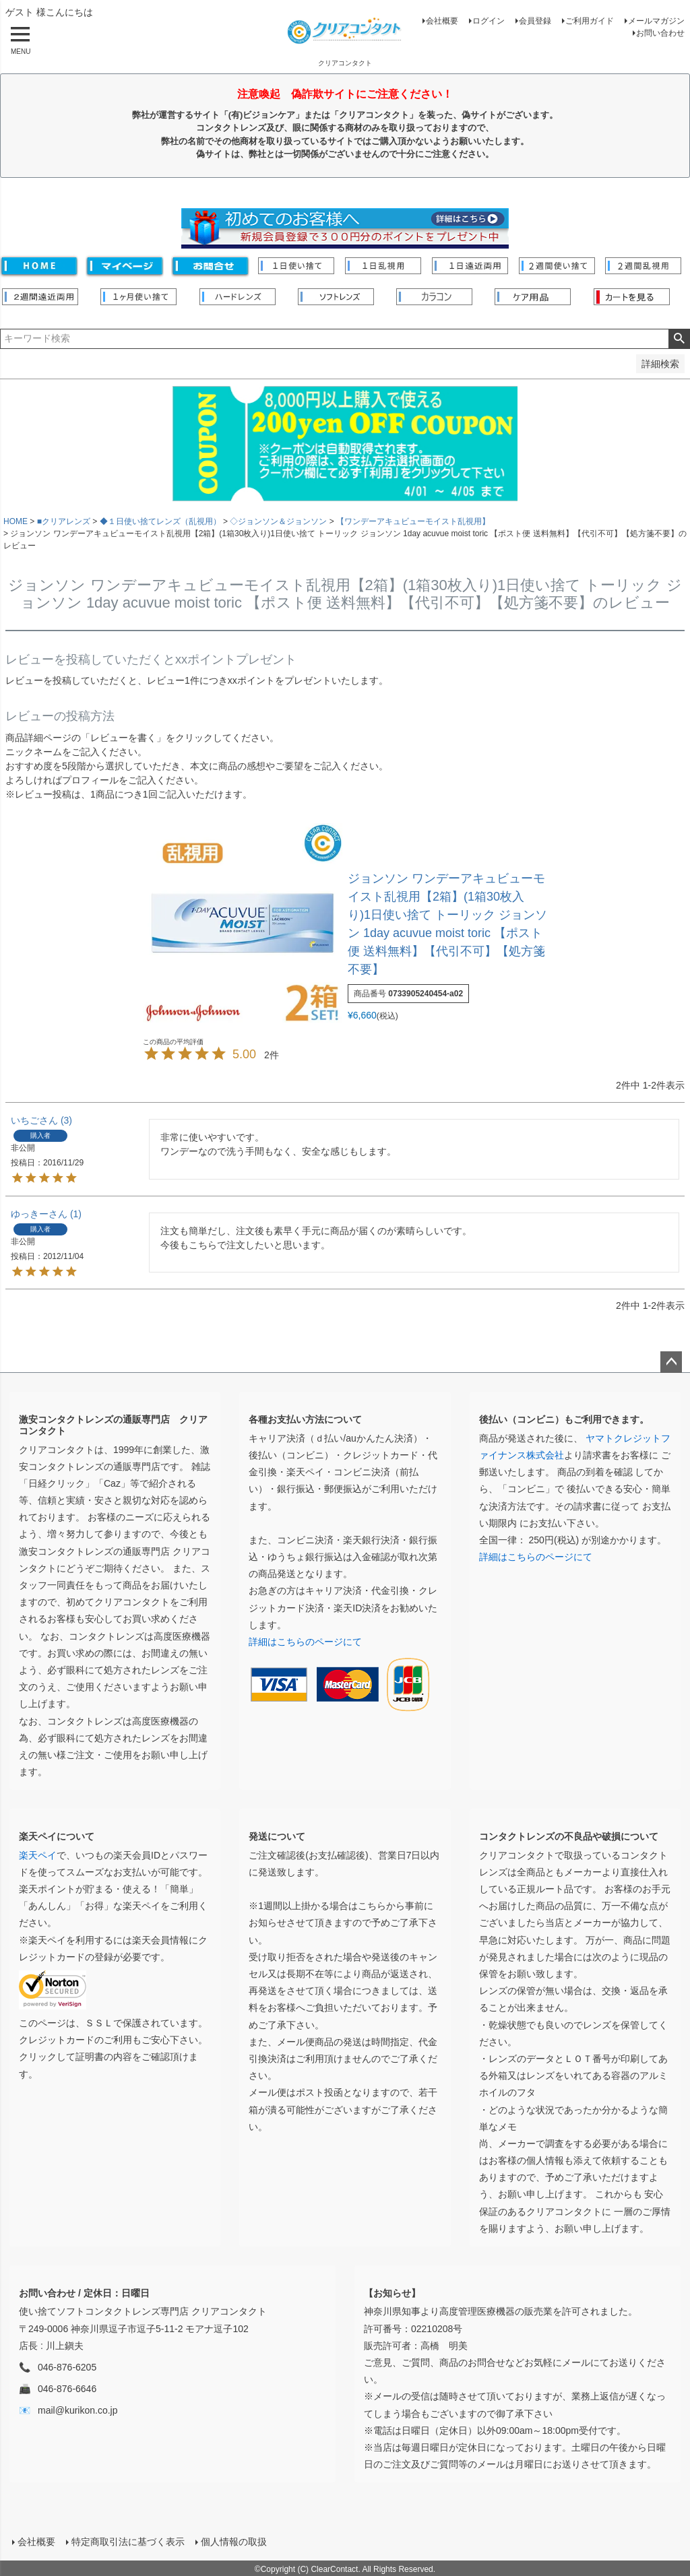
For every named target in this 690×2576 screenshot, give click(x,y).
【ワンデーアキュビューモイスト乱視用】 (413, 521)
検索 (678, 338)
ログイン (488, 21)
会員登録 (535, 21)
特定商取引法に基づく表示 (126, 2540)
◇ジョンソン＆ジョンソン (278, 521)
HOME (15, 521)
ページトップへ (671, 1362)
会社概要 (442, 21)
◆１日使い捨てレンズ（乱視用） (160, 521)
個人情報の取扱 (232, 2540)
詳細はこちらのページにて (305, 1641)
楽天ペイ (38, 1855)
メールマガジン (656, 21)
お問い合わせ (660, 33)
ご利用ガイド (589, 21)
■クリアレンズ (63, 521)
